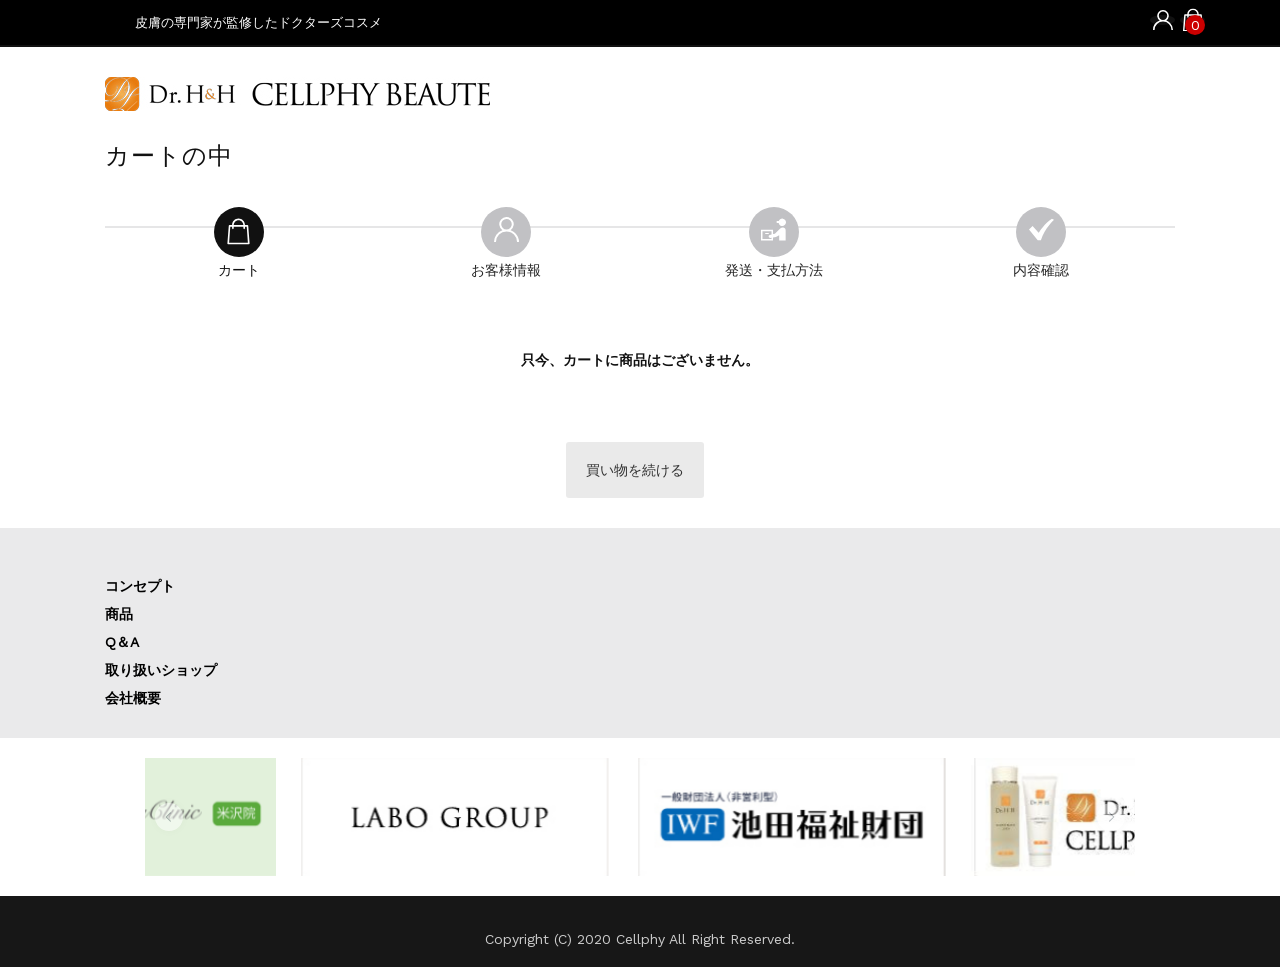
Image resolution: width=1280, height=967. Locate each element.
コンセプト (140, 586)
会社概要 (133, 698)
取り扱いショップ (161, 670)
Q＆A (122, 642)
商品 (119, 614)
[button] (169, 817)
